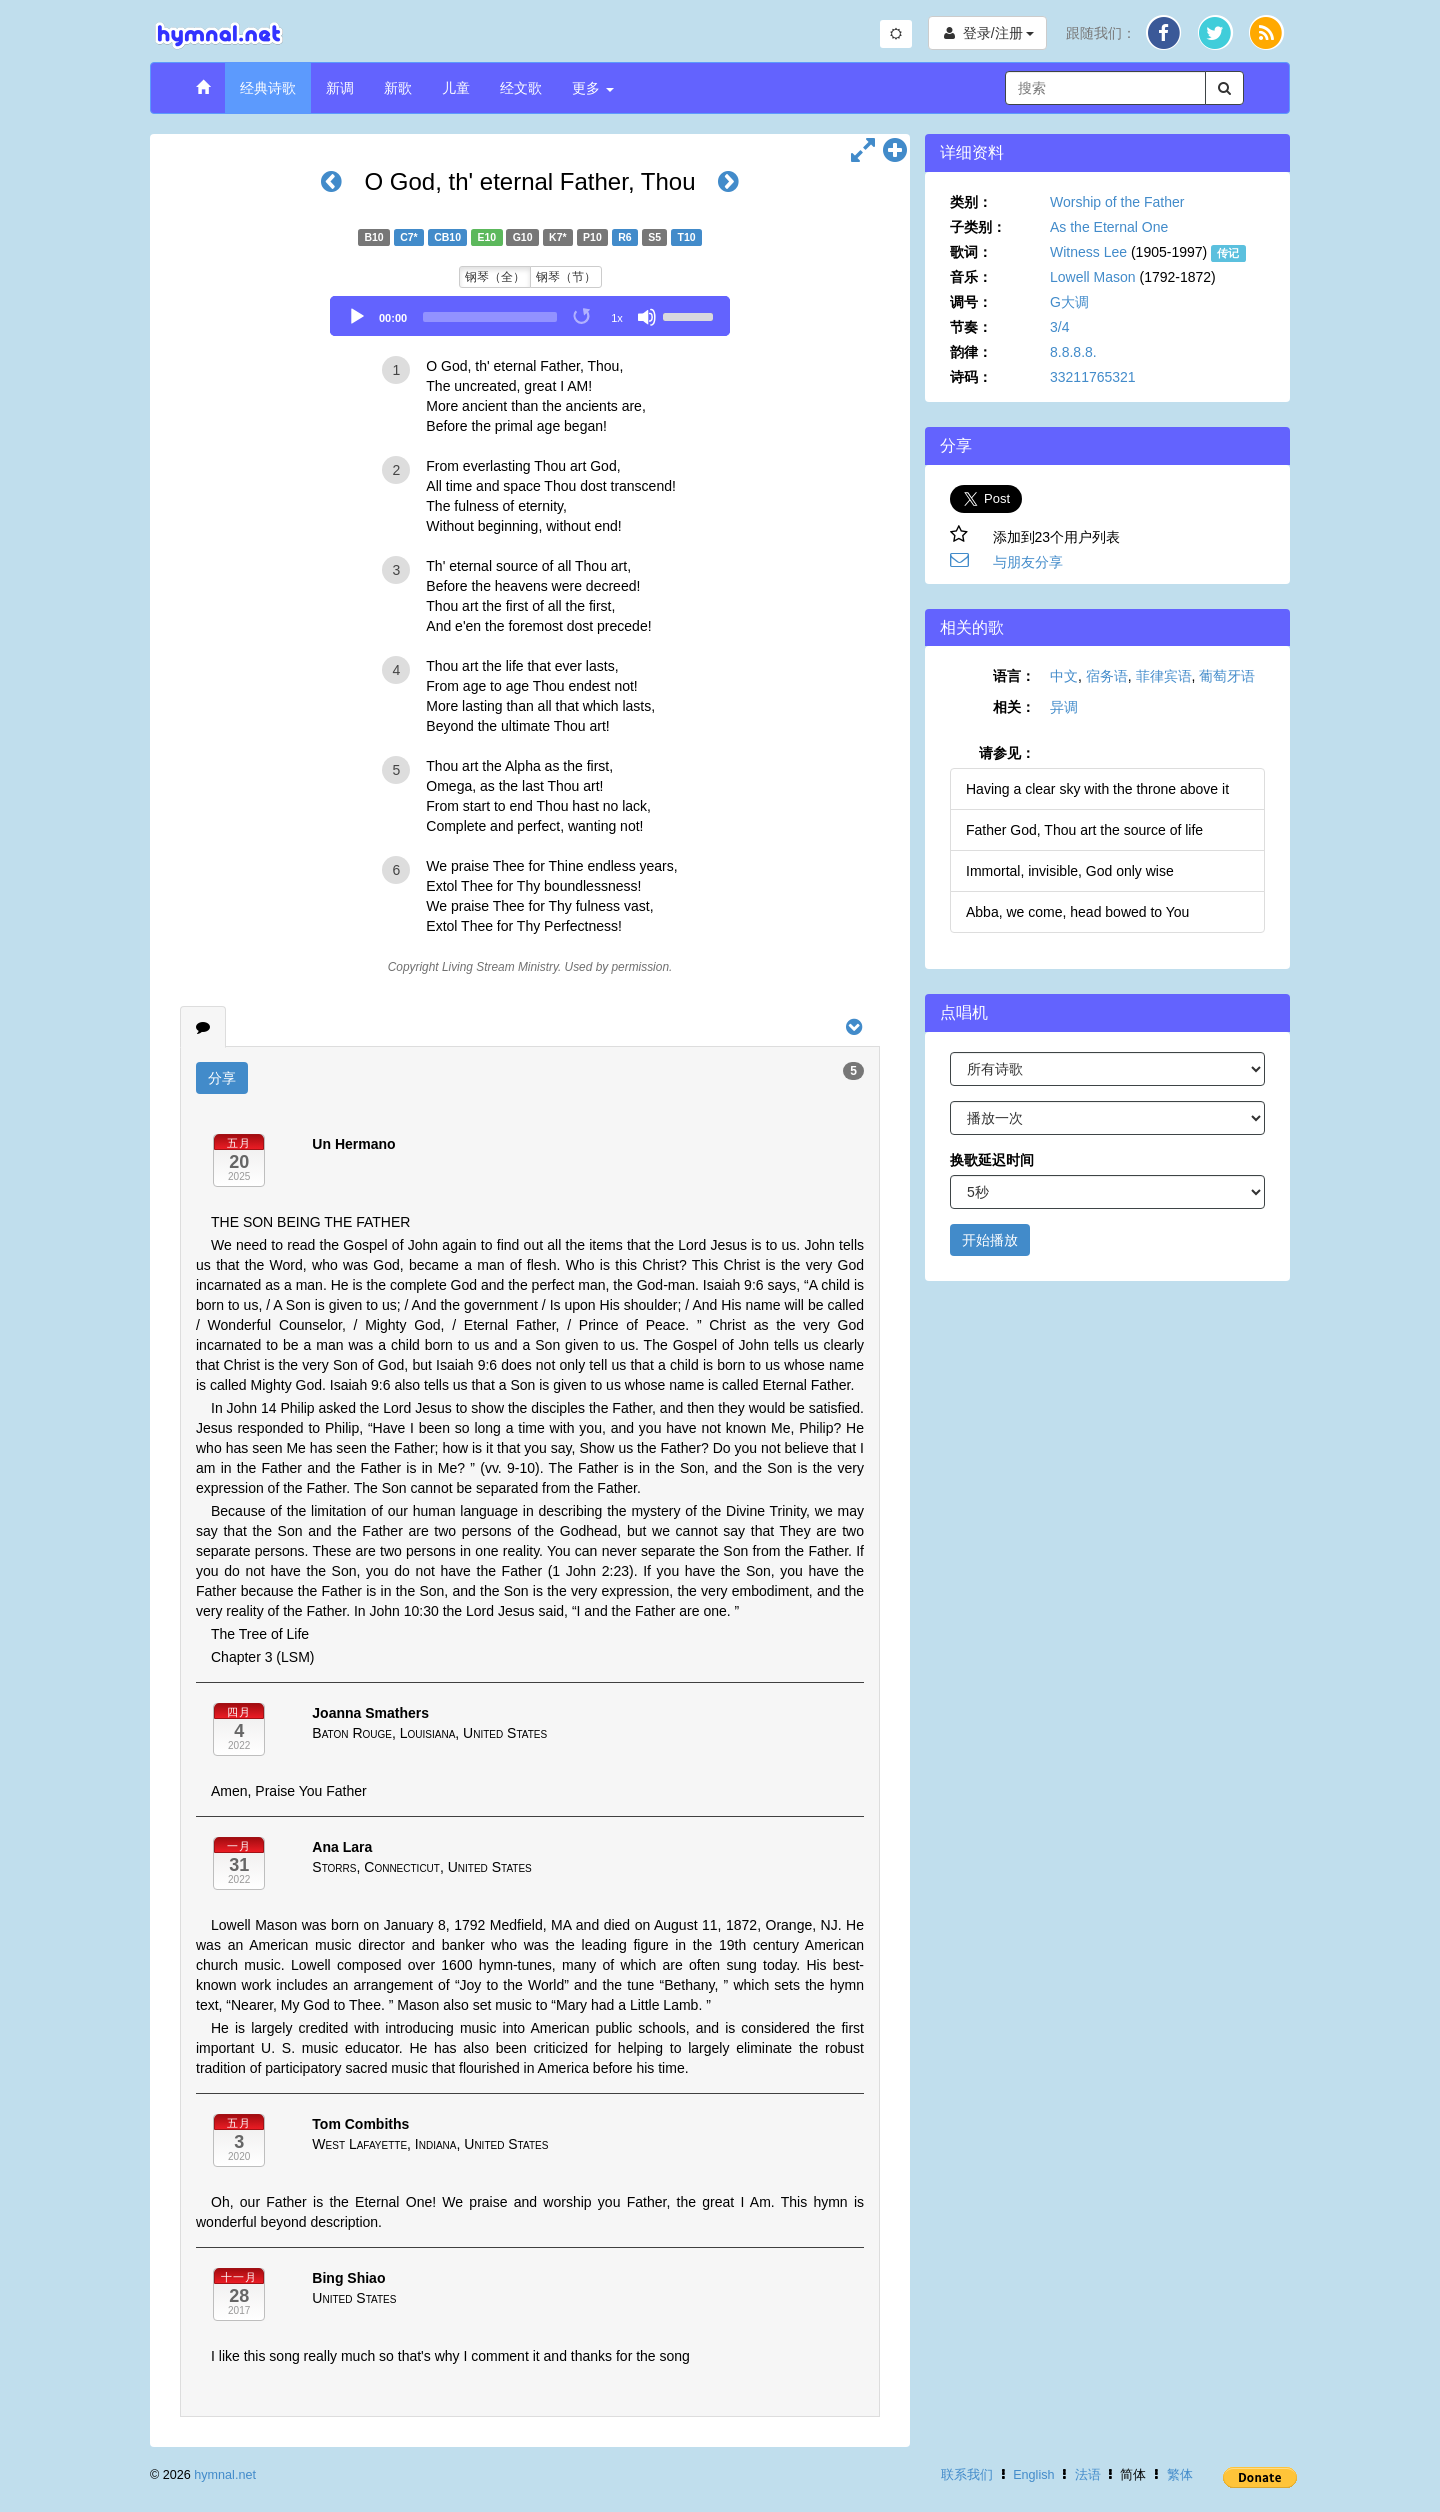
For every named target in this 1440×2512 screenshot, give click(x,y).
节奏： (971, 327)
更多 (593, 88)
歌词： (971, 252)
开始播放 (990, 1240)
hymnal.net (225, 2475)
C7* (409, 237)
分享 (222, 1078)
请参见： (1007, 753)
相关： (1014, 707)
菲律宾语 (1164, 676)
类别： (971, 202)
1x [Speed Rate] (617, 318)
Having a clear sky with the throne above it (1097, 789)
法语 (1088, 2475)
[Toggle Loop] (583, 317)
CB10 (447, 237)
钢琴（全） (495, 277)
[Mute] (647, 317)
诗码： (971, 377)
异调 (1064, 707)
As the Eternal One (1109, 227)
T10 (686, 237)
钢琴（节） (566, 277)
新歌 (398, 88)
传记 (1228, 253)
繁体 (1180, 2475)
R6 (624, 237)
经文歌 (521, 88)
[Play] (357, 317)
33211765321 (1093, 377)
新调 (340, 88)
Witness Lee (1088, 252)
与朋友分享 (1028, 562)
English (1033, 2475)
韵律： (971, 352)
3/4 (1059, 327)
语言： (1014, 676)
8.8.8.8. (1073, 352)
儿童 (456, 88)
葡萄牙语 (1227, 676)
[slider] (490, 317)
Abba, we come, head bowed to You (1077, 912)
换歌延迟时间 (992, 1160)
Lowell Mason (1093, 277)
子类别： (978, 227)
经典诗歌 (268, 88)
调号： (971, 302)
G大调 (1069, 302)
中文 (1064, 676)
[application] (530, 316)
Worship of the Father (1117, 202)
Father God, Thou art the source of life (1084, 830)
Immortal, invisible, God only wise (1070, 871)
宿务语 (1107, 676)
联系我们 (967, 2475)
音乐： (971, 277)
